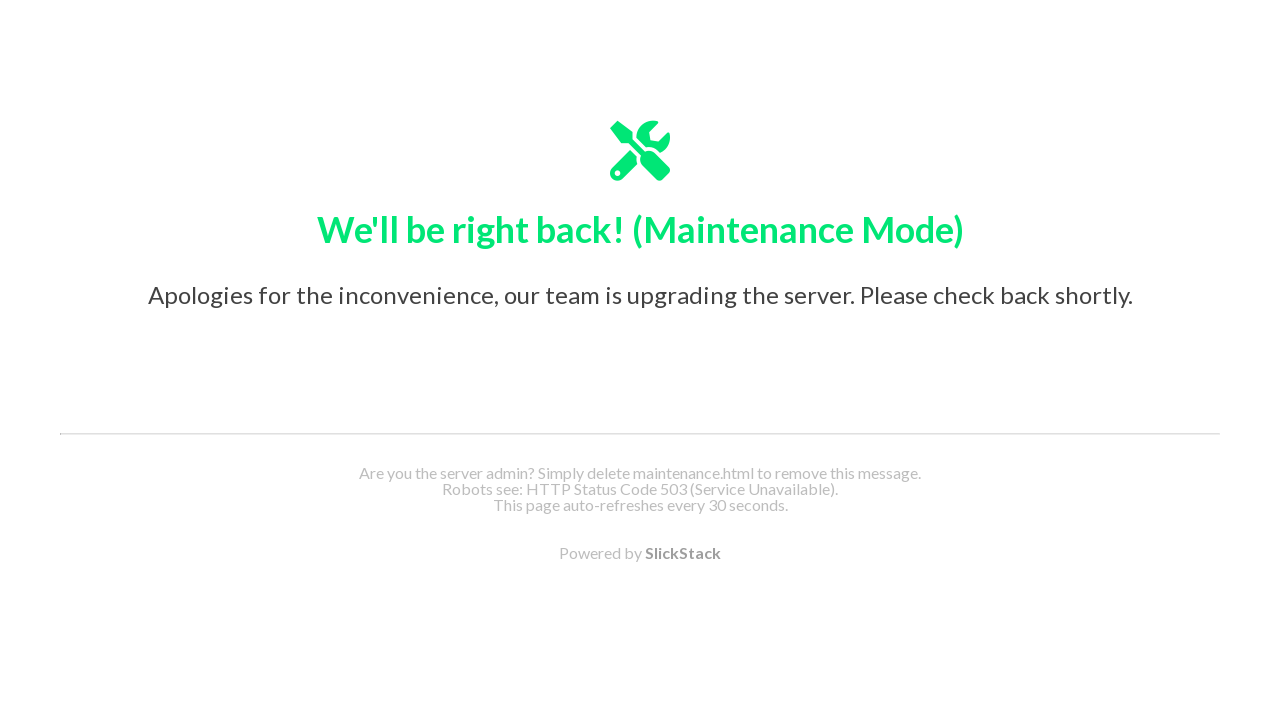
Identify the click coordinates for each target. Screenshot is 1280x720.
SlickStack (683, 552)
